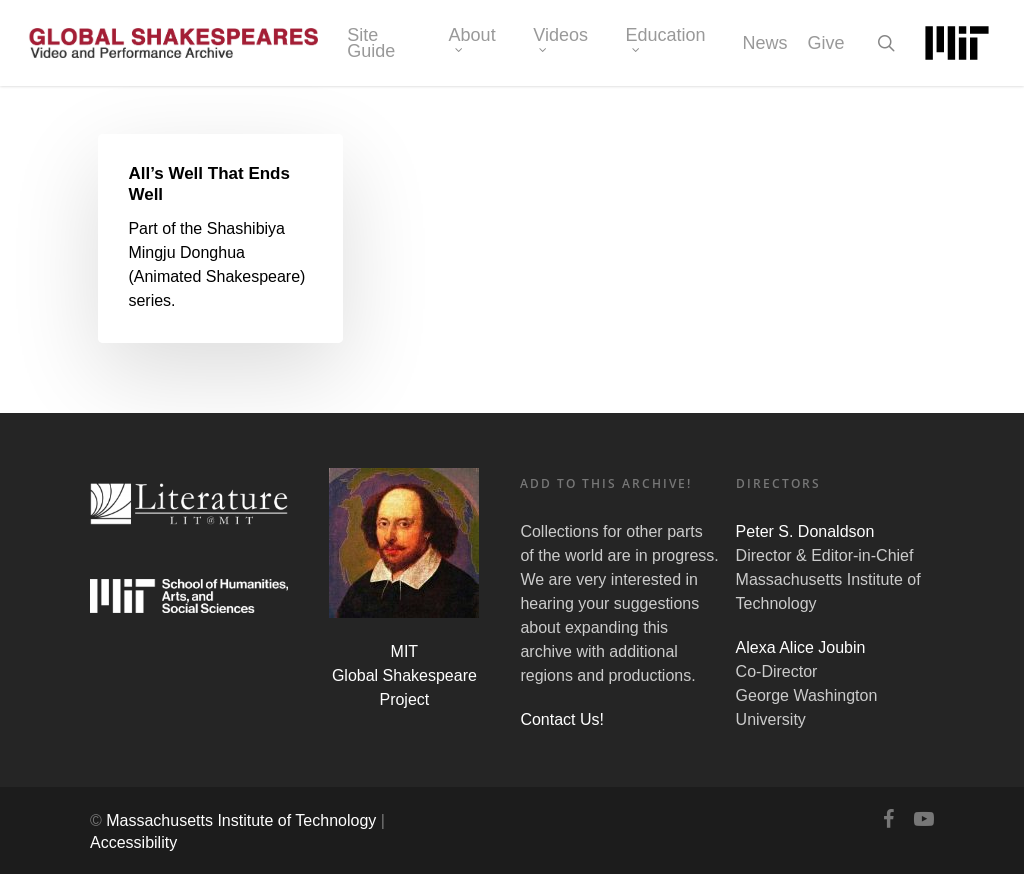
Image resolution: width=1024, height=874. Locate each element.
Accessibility (133, 842)
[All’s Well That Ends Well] (221, 239)
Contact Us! (562, 719)
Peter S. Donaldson (805, 531)
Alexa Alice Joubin (801, 647)
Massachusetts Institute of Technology (241, 820)
